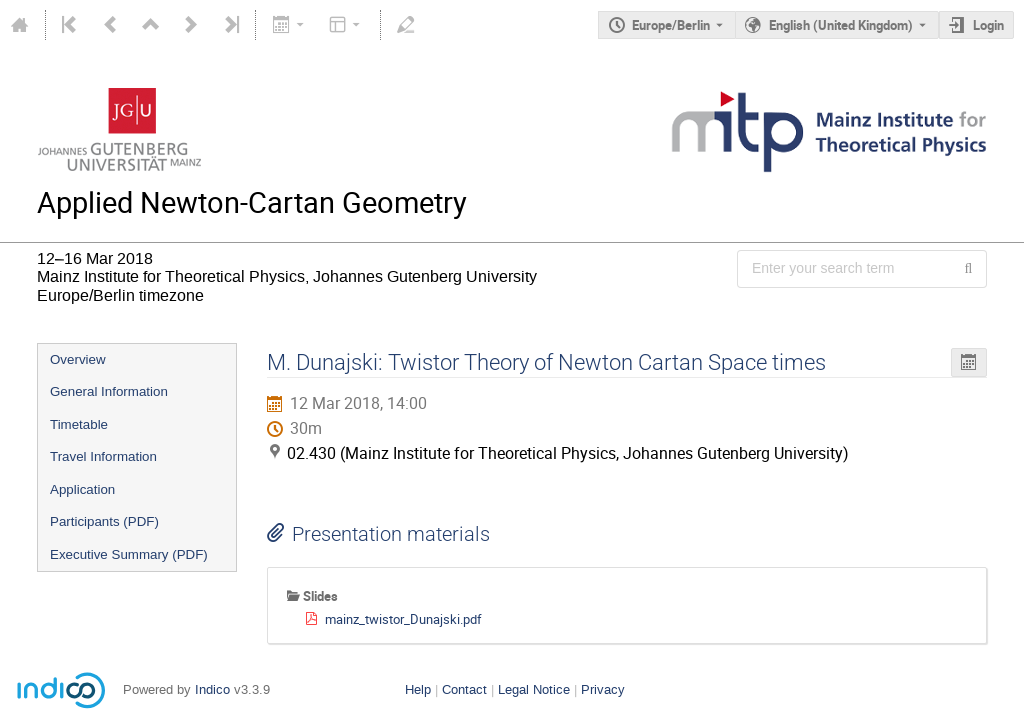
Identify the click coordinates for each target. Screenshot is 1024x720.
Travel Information (103, 456)
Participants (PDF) (104, 521)
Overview (78, 359)
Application (82, 489)
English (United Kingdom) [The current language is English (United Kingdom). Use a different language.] (841, 25)
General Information (109, 391)
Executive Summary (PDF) (129, 554)
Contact (464, 689)
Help (418, 689)
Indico (212, 689)
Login (988, 25)
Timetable (79, 424)
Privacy (603, 689)
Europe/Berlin (671, 25)
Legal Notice (534, 689)
